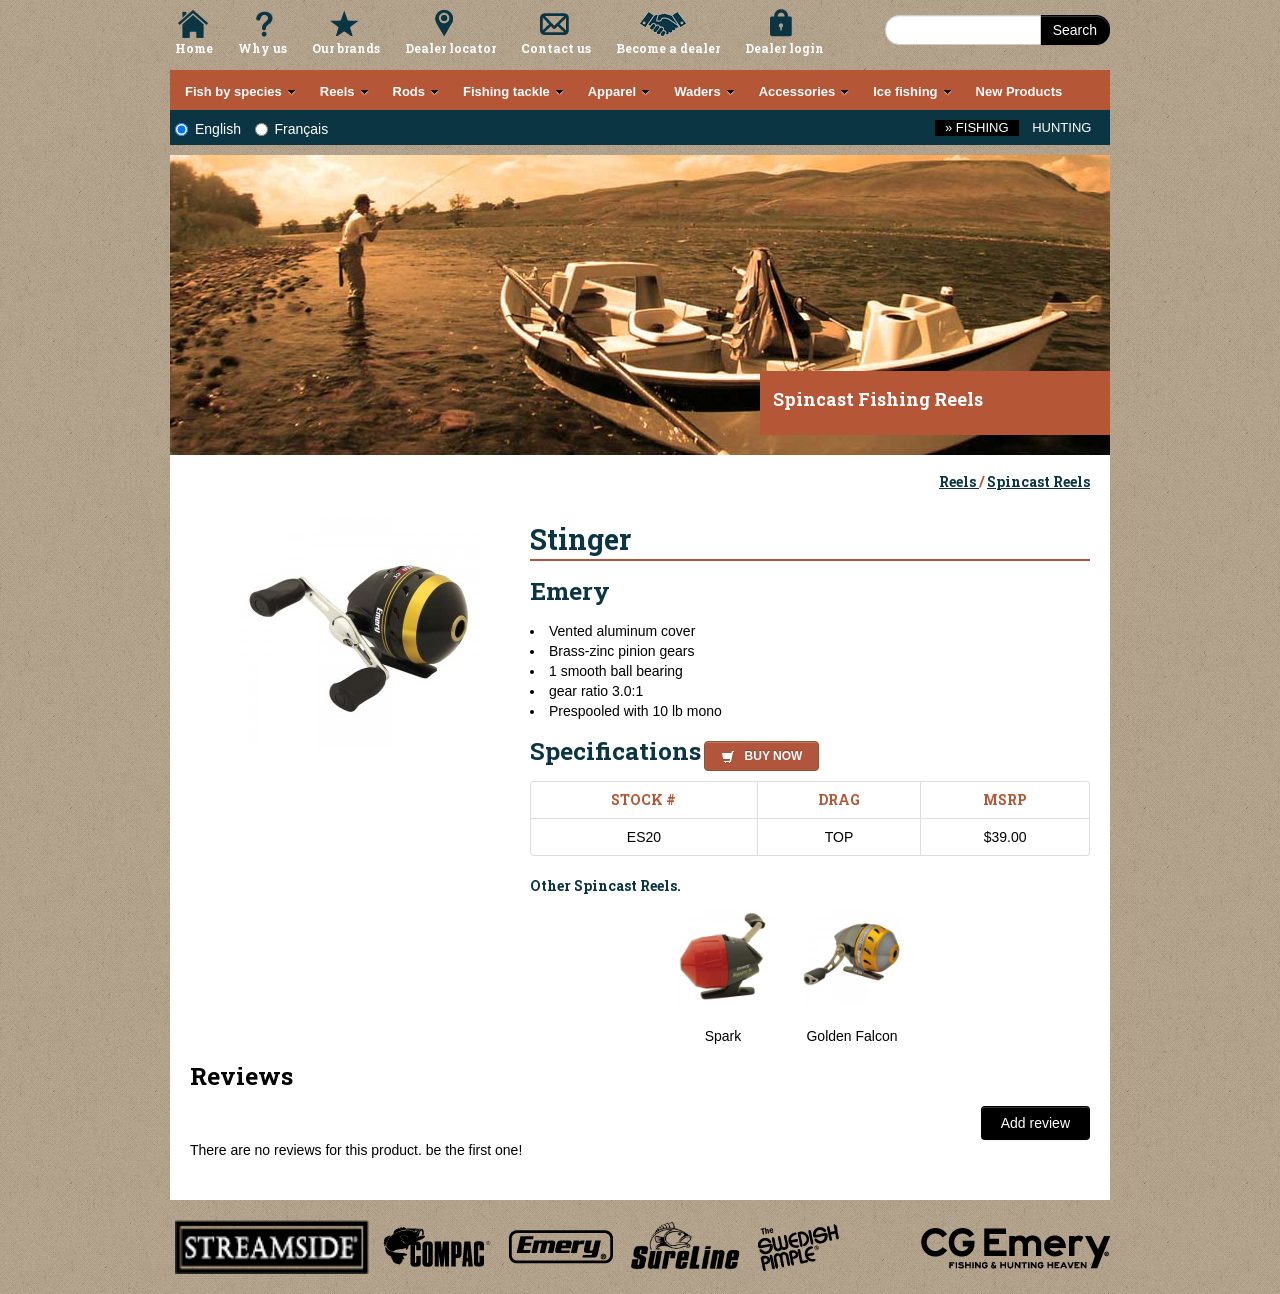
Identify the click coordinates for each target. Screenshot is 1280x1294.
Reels (959, 481)
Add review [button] (1035, 1123)
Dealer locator (450, 48)
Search (1075, 30)
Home (194, 48)
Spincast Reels (1038, 481)
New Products (1019, 91)
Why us (262, 48)
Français (292, 129)
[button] (757, 753)
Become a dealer (668, 48)
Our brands (346, 48)
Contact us (556, 48)
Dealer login (784, 48)
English (208, 129)
